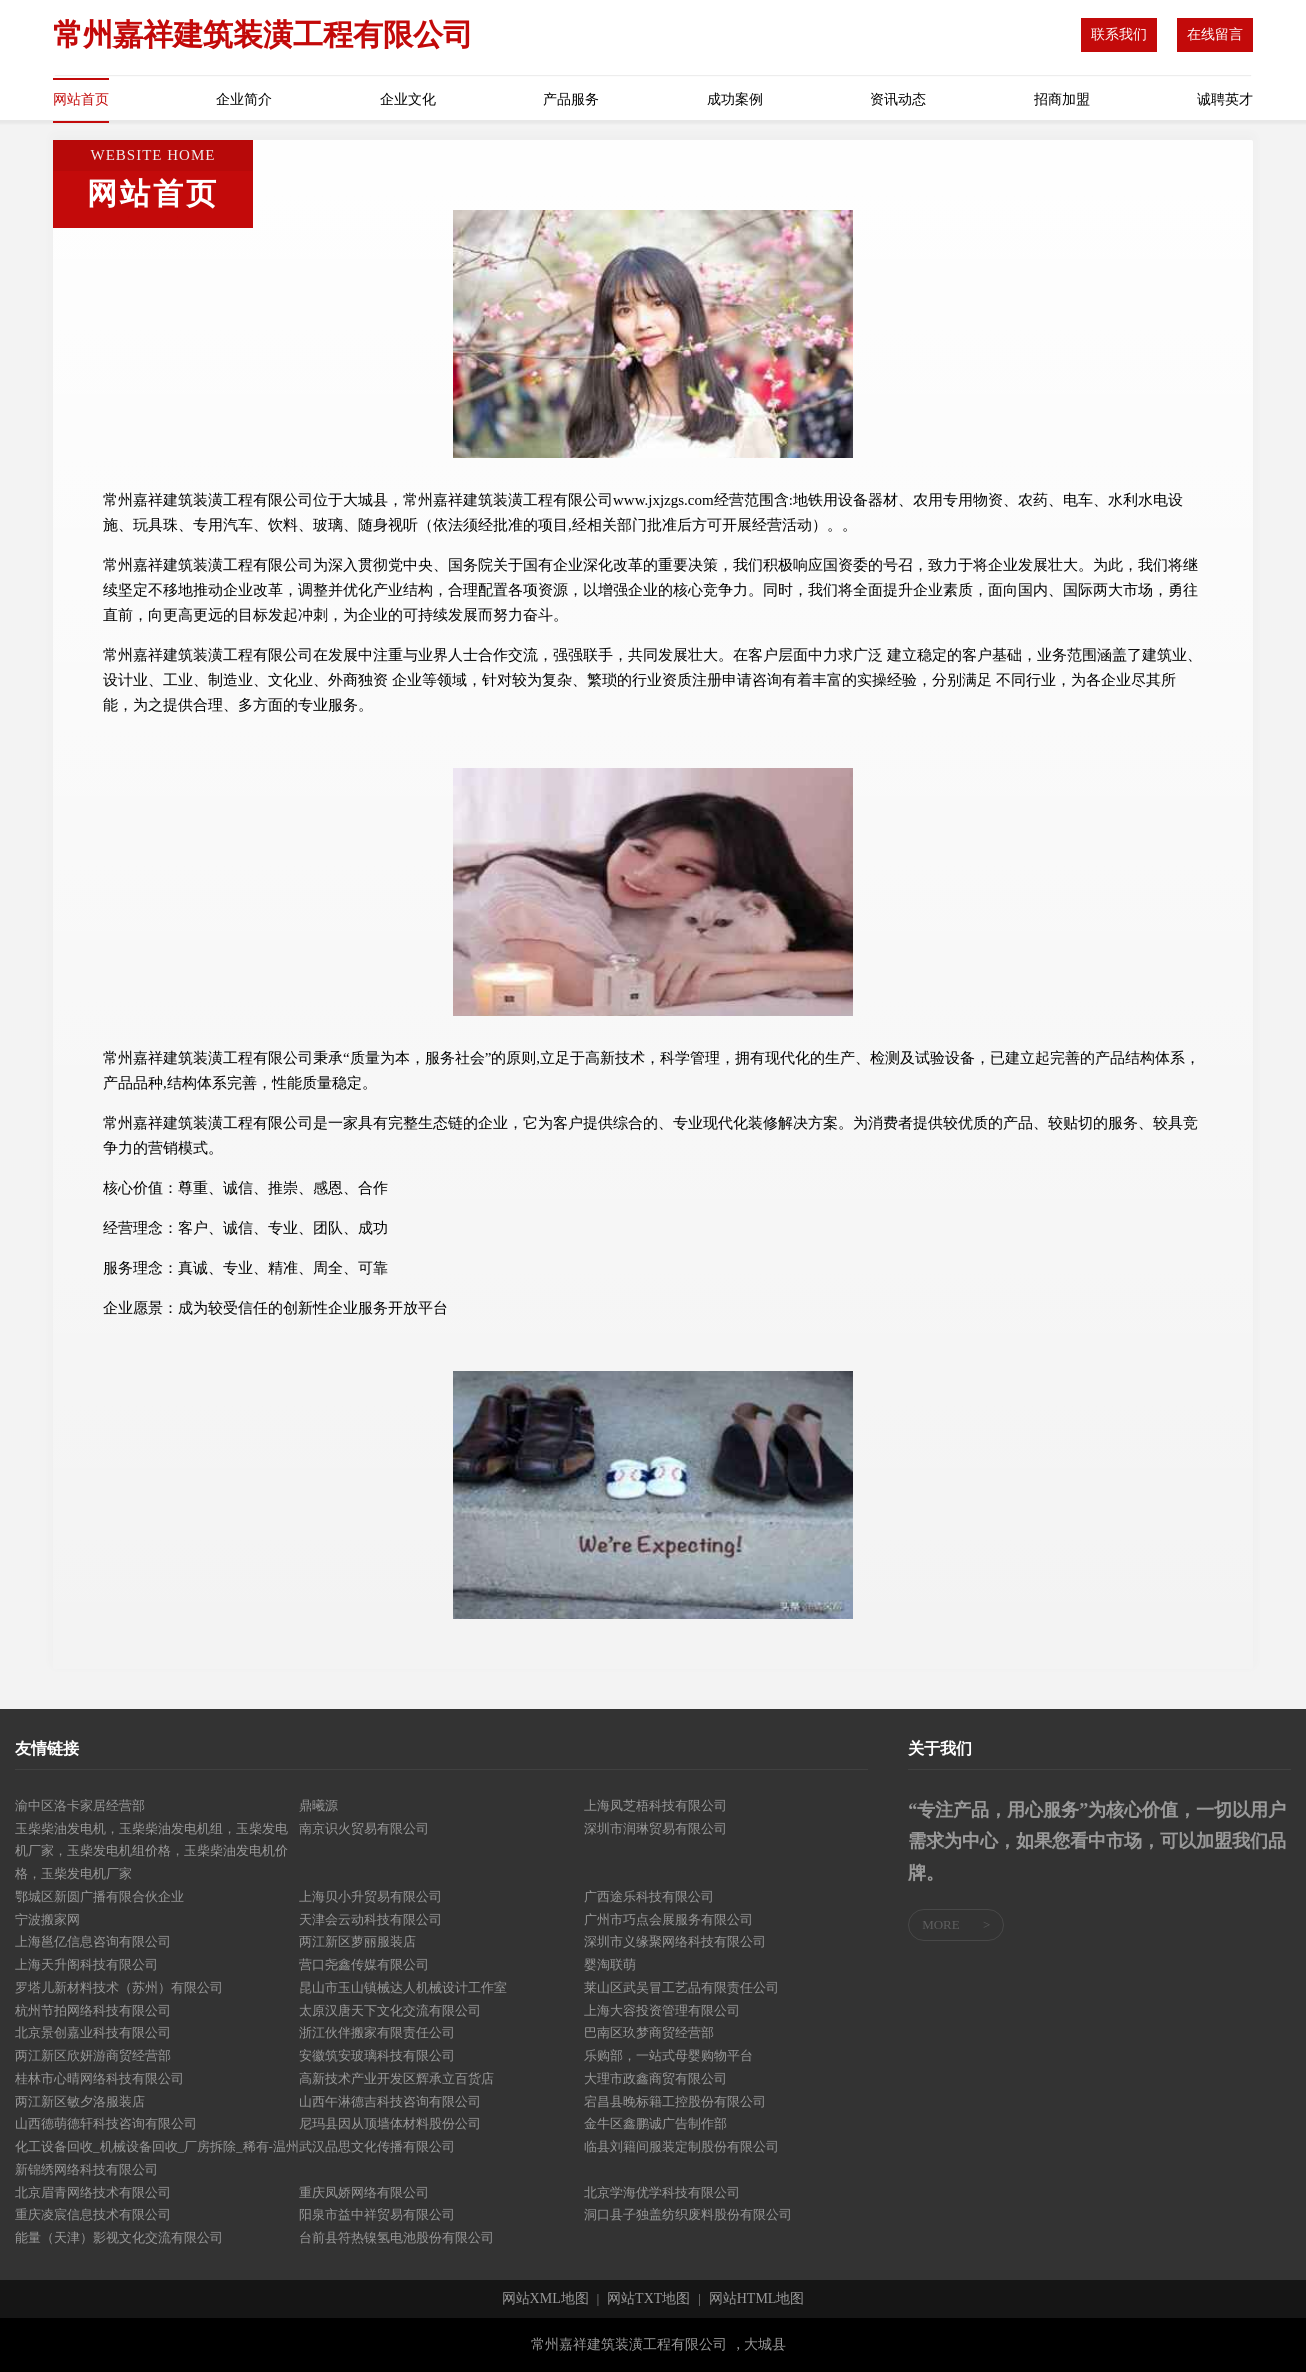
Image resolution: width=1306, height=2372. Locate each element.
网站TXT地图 (648, 2299)
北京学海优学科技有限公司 (662, 2192)
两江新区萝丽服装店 (357, 1941)
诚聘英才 (1225, 99)
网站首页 (81, 99)
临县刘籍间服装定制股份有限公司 (681, 2146)
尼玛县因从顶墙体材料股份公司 (390, 2123)
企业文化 (408, 99)
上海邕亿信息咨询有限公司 (93, 1941)
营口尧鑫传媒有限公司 (364, 1964)
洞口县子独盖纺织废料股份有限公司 (688, 2214)
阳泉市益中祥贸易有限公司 (377, 2214)
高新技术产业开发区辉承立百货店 (396, 2078)
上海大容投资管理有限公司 (662, 2010)
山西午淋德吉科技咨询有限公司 (390, 2101)
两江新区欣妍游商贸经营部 (93, 2055)
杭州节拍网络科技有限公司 (93, 2010)
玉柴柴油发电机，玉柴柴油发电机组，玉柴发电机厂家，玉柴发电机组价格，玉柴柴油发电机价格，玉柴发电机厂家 (151, 1851)
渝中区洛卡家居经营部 (80, 1805)
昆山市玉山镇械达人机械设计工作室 (403, 1987)
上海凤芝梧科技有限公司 (655, 1805)
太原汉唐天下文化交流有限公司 (390, 2010)
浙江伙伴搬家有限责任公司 (377, 2032)
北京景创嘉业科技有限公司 (93, 2032)
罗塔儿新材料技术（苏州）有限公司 (119, 1987)
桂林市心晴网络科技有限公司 (99, 2078)
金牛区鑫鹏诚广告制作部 (655, 2123)
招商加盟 (1062, 99)
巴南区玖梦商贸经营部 (649, 2032)
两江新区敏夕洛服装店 (80, 2101)
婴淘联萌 (610, 1964)
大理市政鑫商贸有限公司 (655, 2078)
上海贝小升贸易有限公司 (370, 1896)
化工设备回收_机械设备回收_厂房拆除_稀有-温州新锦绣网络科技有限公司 (157, 2158)
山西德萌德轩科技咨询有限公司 (106, 2123)
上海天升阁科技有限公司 (86, 1964)
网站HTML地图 (757, 2299)
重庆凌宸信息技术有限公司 (93, 2214)
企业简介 (244, 99)
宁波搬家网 (47, 1919)
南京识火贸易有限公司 (364, 1828)
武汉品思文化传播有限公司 (377, 2146)
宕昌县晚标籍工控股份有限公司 (675, 2101)
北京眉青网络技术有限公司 (93, 2192)
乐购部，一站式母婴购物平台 (668, 2055)
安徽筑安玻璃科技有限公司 (377, 2055)
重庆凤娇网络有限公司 (364, 2192)
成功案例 (735, 99)
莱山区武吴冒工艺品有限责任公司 (681, 1987)
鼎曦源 (318, 1805)
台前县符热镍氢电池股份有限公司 (396, 2237)
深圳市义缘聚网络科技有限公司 (675, 1941)
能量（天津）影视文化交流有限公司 (119, 2237)
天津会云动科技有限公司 (370, 1919)
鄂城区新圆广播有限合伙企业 (99, 1896)
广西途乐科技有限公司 (649, 1896)
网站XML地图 (545, 2299)
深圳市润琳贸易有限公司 (655, 1828)
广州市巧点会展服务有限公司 (668, 1919)
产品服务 (571, 99)
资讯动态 (898, 99)
